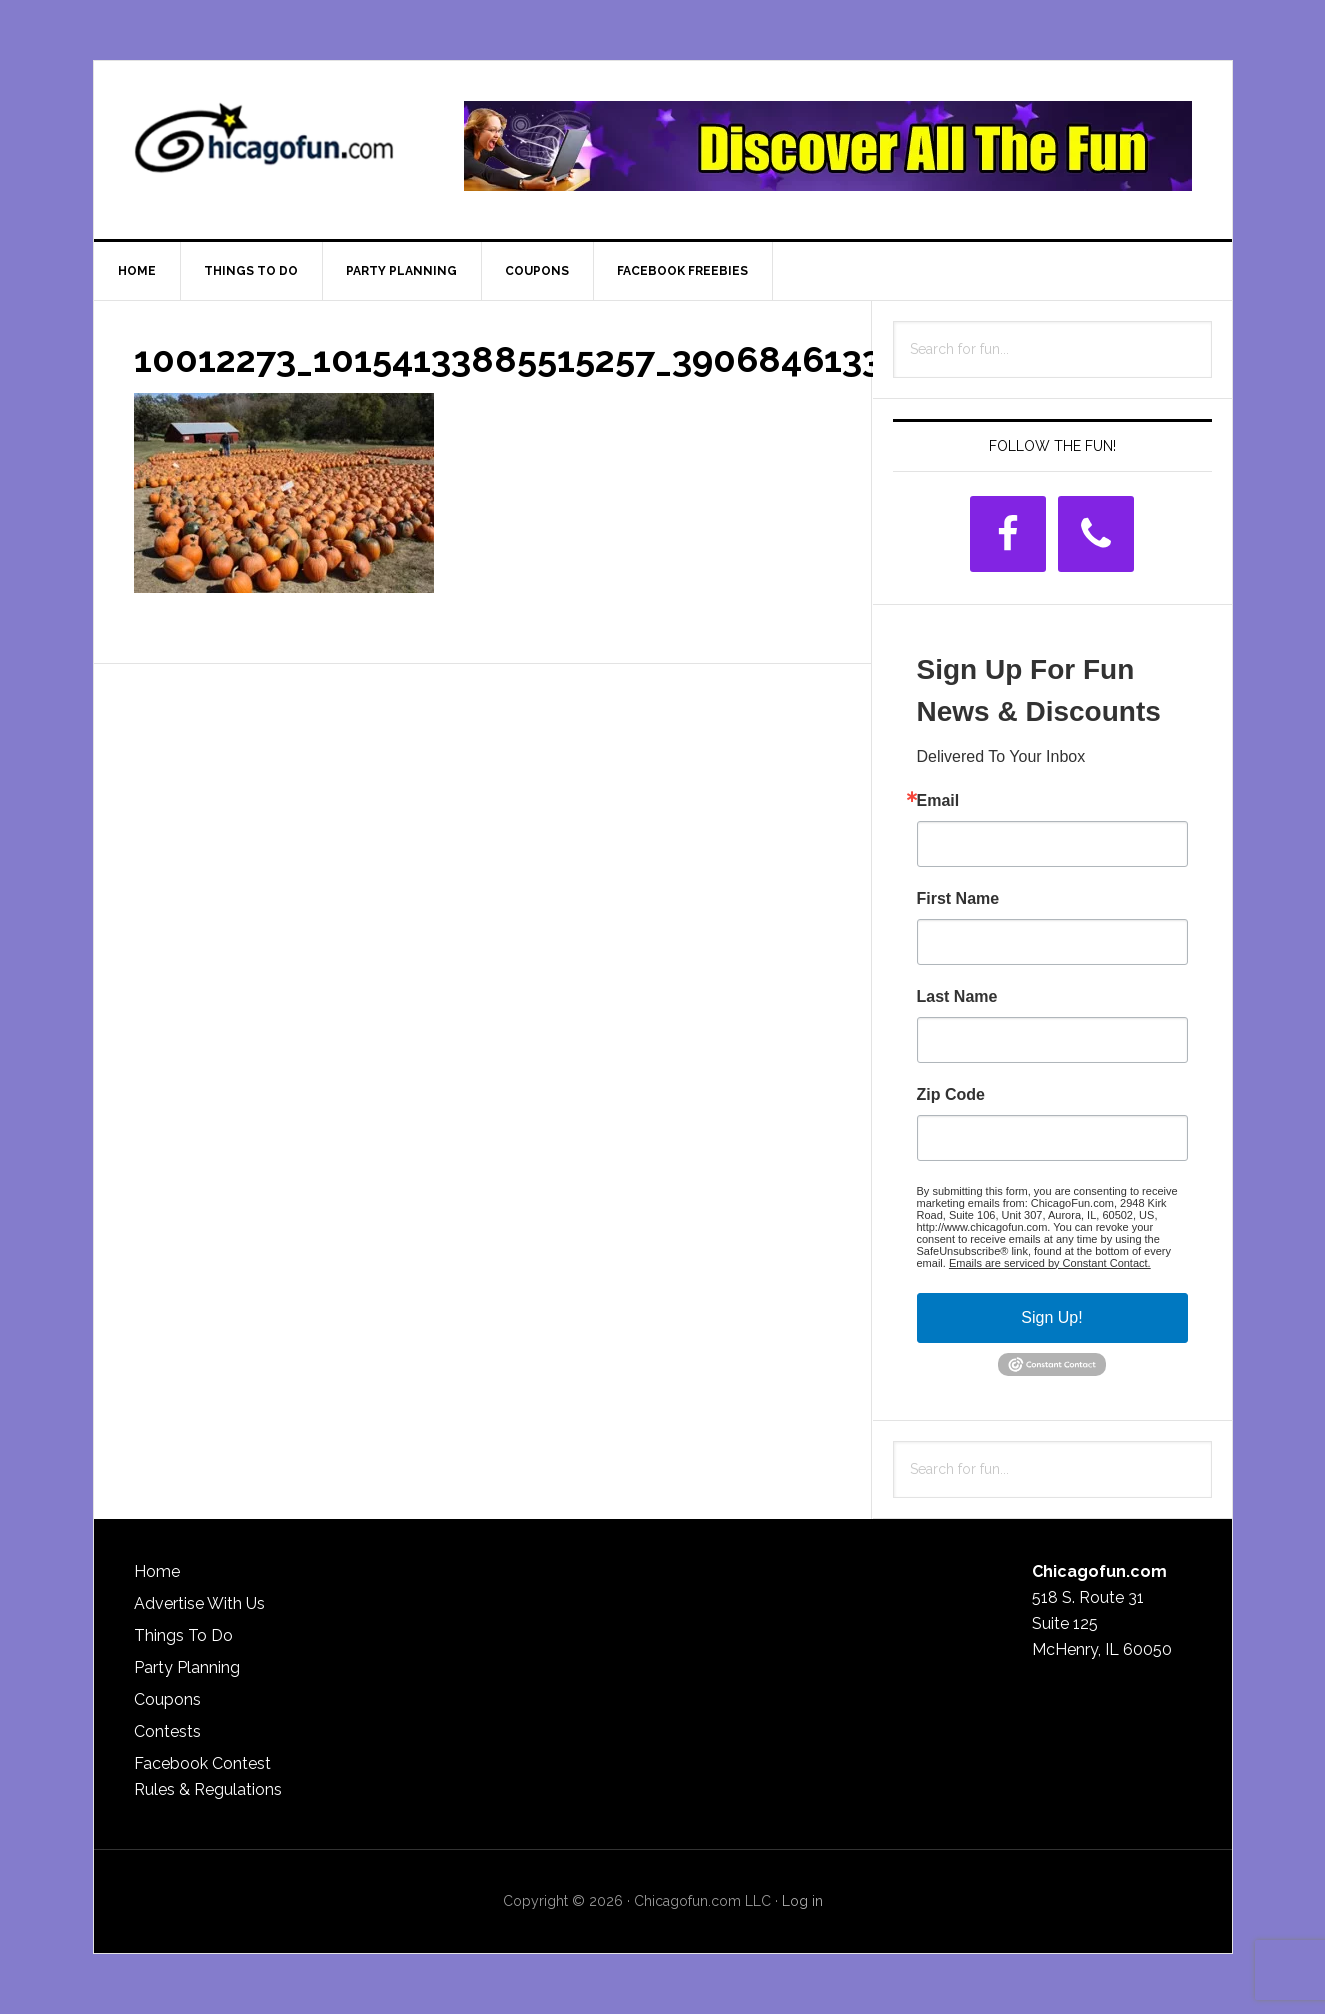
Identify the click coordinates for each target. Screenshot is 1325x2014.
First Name (958, 899)
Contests (167, 1731)
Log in (802, 1901)
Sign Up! (1051, 1317)
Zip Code (951, 1095)
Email (938, 801)
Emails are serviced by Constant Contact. (1050, 1263)
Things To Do (183, 1635)
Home (157, 1571)
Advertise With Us (199, 1603)
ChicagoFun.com (264, 146)
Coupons (167, 1699)
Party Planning (187, 1667)
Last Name (957, 997)
